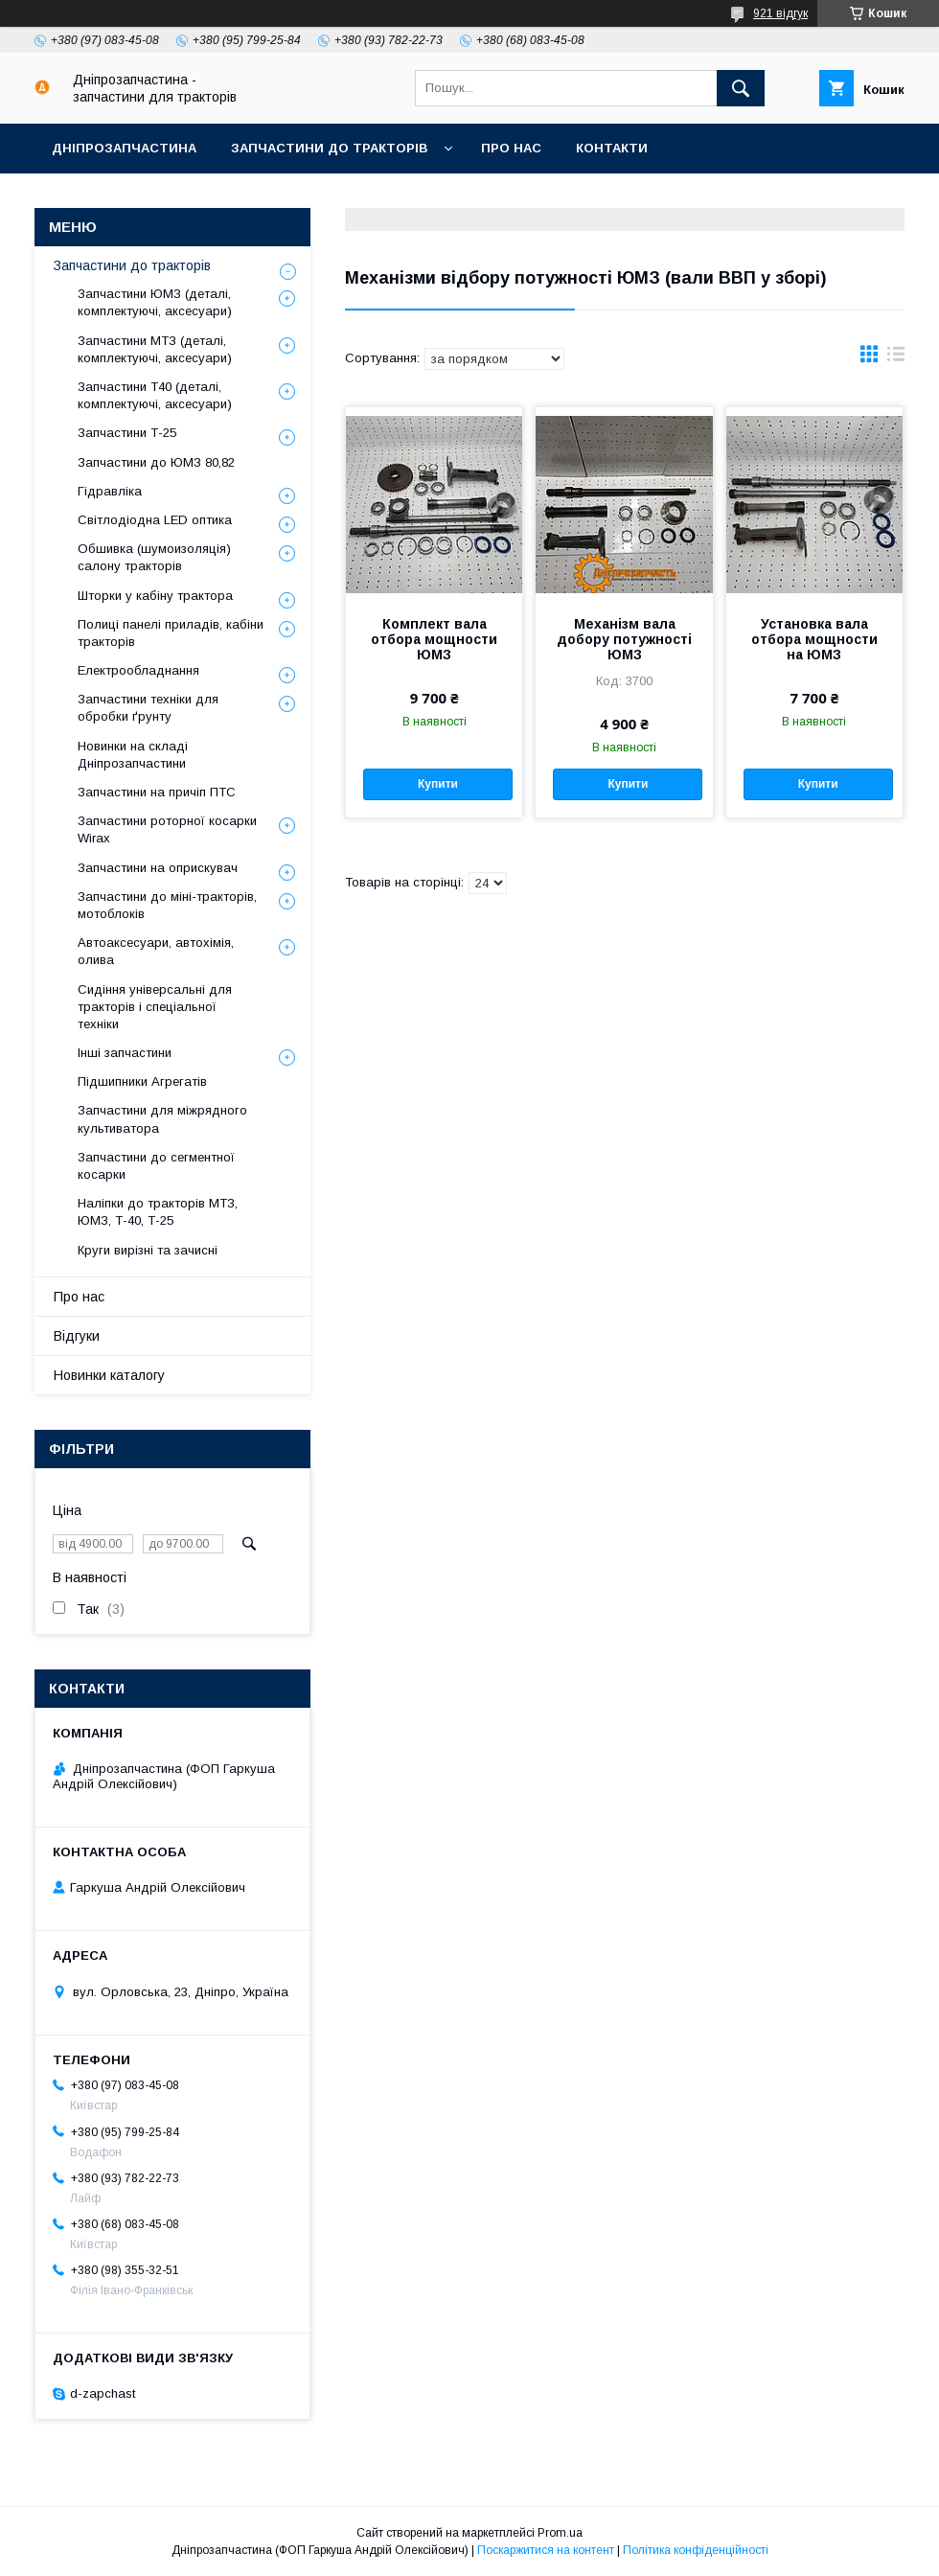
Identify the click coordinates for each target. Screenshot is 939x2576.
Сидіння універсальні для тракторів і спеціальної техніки (155, 1006)
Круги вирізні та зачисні (148, 1250)
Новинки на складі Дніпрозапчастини (133, 754)
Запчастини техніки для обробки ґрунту (148, 708)
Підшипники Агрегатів (142, 1081)
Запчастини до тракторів (329, 148)
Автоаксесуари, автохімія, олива (156, 951)
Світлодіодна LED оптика (155, 520)
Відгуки (77, 1336)
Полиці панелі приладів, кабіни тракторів (170, 633)
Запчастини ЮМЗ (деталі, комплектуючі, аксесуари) (155, 302)
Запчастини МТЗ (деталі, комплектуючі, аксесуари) (155, 349)
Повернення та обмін (373, 198)
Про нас (511, 148)
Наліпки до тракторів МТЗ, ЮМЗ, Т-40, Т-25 (158, 1212)
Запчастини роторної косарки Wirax (167, 829)
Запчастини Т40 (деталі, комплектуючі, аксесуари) (155, 395)
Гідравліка (110, 491)
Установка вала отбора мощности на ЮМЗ (814, 639)
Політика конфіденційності (695, 2550)
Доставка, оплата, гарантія (155, 198)
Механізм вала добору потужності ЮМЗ (624, 639)
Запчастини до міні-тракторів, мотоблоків (167, 905)
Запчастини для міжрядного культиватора (162, 1119)
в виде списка (896, 358)
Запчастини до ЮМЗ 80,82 (156, 462)
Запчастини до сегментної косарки (156, 1166)
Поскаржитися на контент (545, 2550)
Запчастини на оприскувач (158, 868)
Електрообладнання (138, 670)
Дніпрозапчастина (124, 148)
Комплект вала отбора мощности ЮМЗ (434, 639)
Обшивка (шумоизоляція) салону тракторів (154, 557)
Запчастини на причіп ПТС (157, 792)
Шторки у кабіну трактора (155, 595)
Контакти (612, 148)
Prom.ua (560, 2533)
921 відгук (780, 13)
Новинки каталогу (109, 1375)
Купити (438, 784)
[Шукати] (741, 88)
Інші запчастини (125, 1053)
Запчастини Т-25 (127, 433)
